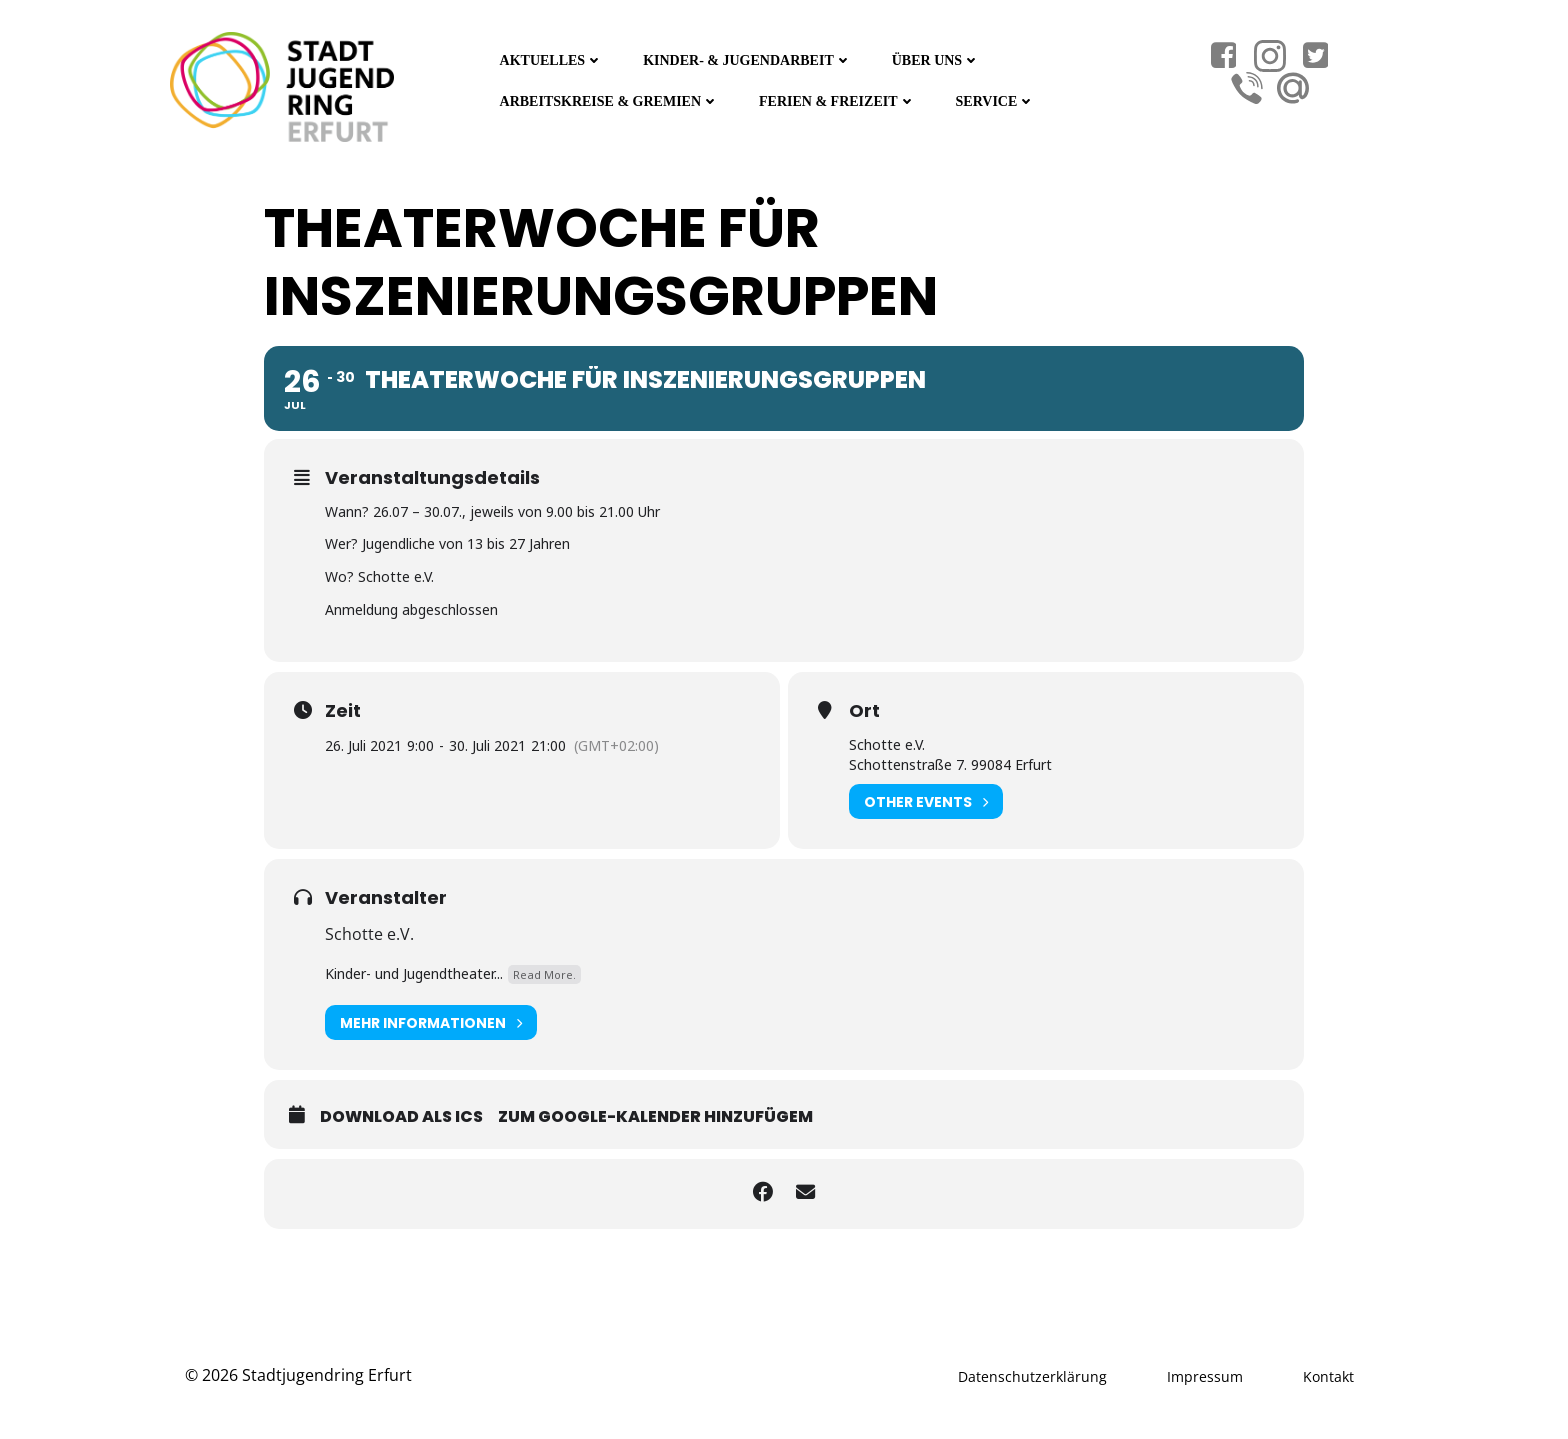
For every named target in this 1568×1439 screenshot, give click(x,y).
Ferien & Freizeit (836, 99)
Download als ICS (401, 1113)
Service (994, 99)
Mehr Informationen (431, 1019)
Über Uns (935, 58)
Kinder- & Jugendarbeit (746, 58)
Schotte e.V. (369, 931)
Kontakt (1328, 1372)
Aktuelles (550, 58)
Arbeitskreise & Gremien (608, 99)
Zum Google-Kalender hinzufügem (655, 1113)
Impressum (1205, 1372)
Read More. (544, 970)
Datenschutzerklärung (1032, 1372)
